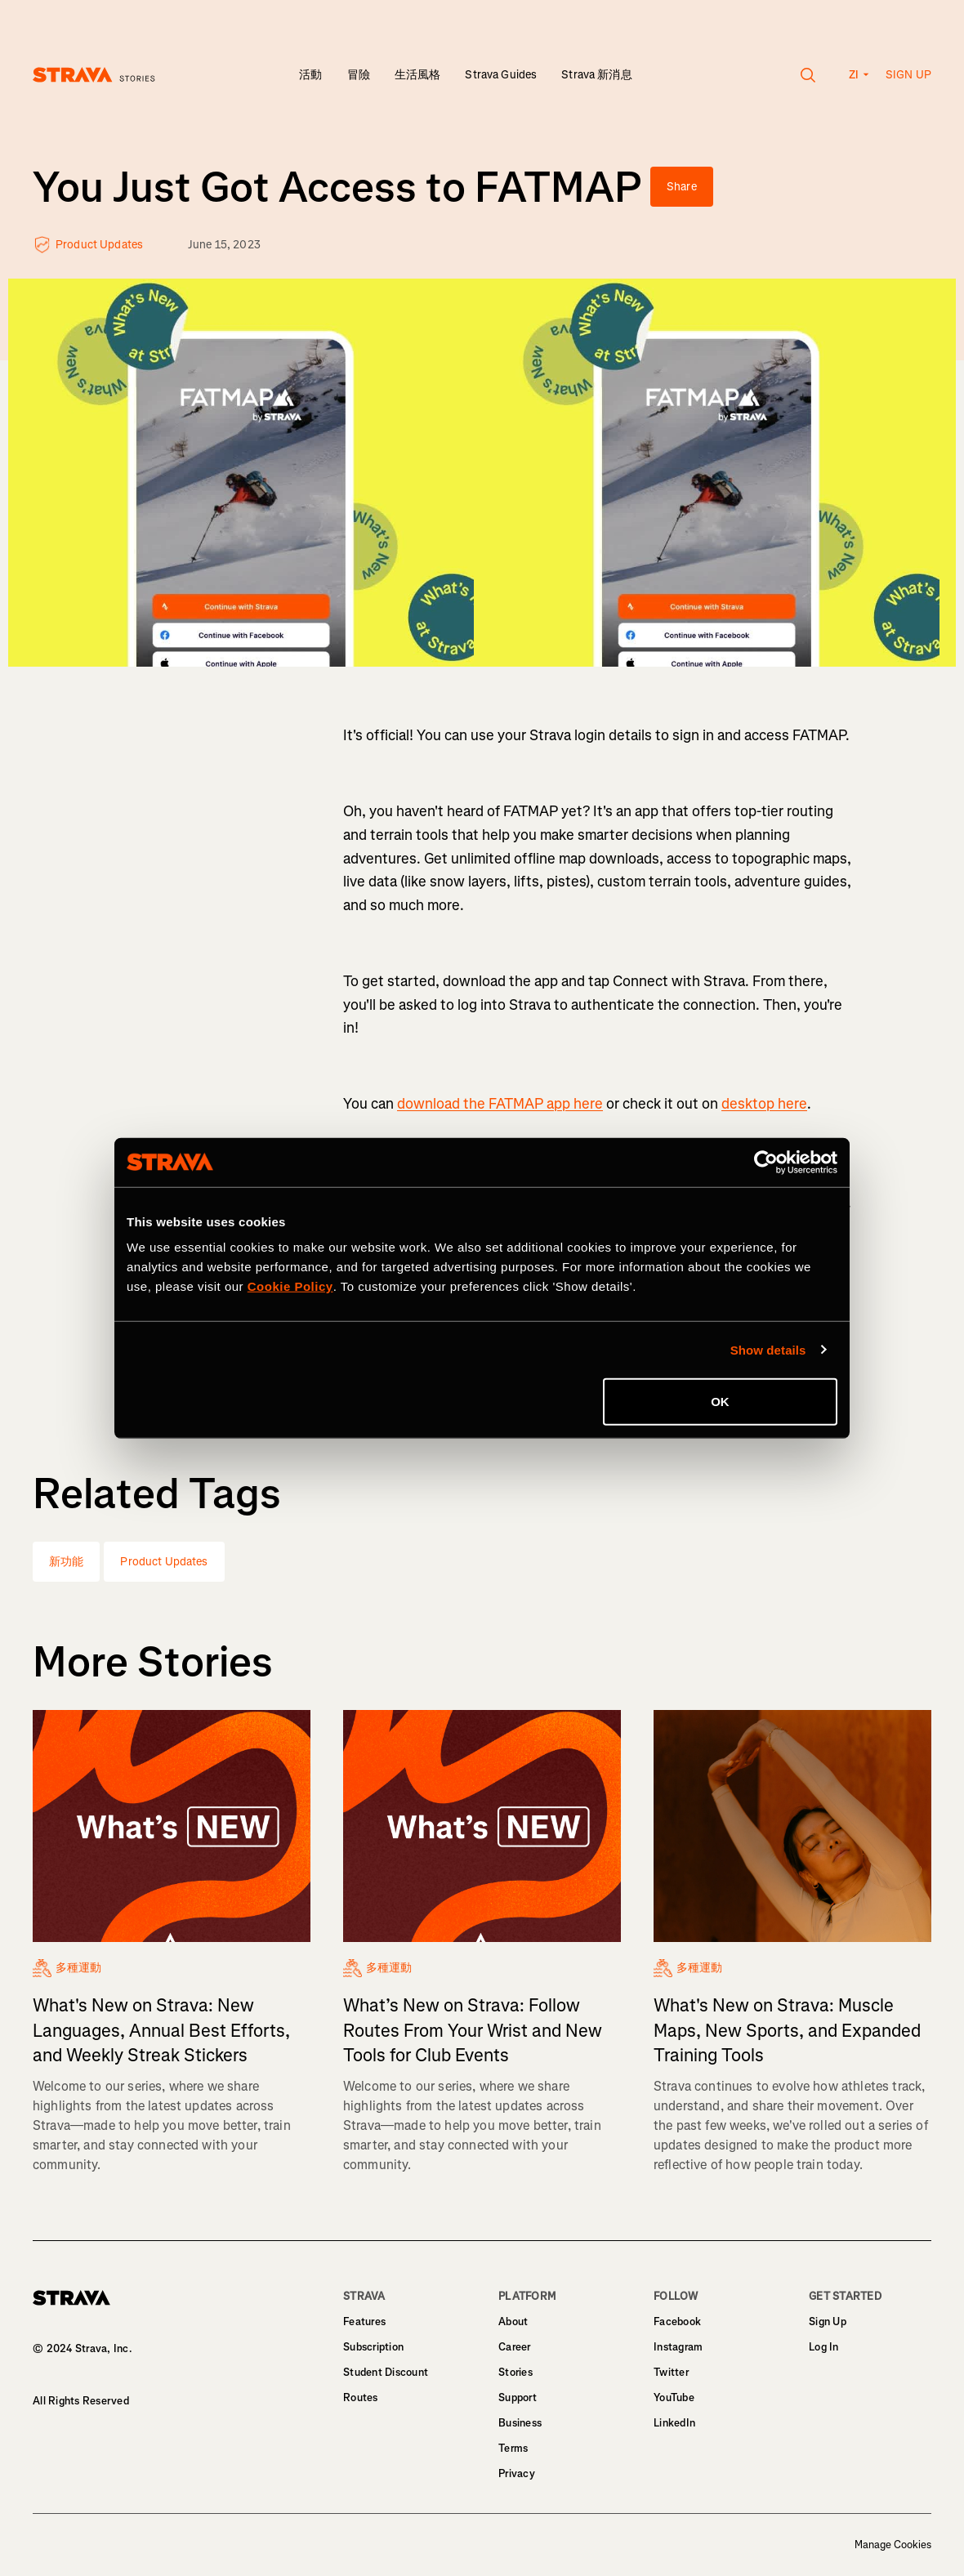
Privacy (516, 2473)
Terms (513, 2448)
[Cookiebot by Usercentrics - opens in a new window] (765, 1162)
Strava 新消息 (596, 75)
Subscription (373, 2347)
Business (520, 2423)
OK (720, 1402)
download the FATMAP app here (500, 1104)
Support (517, 2397)
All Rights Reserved (81, 2401)
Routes (360, 2397)
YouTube (674, 2397)
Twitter (671, 2372)
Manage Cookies (893, 2544)
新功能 (66, 1561)
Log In (824, 2347)
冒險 (358, 75)
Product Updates (164, 1561)
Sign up (908, 75)
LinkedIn (674, 2423)
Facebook (677, 2321)
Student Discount (385, 2372)
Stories (515, 2372)
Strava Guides (501, 75)
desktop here (764, 1104)
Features (364, 2321)
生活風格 (418, 75)
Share (682, 186)
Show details (768, 1349)
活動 (310, 75)
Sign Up (827, 2321)
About (513, 2321)
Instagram (678, 2347)
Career (514, 2347)
